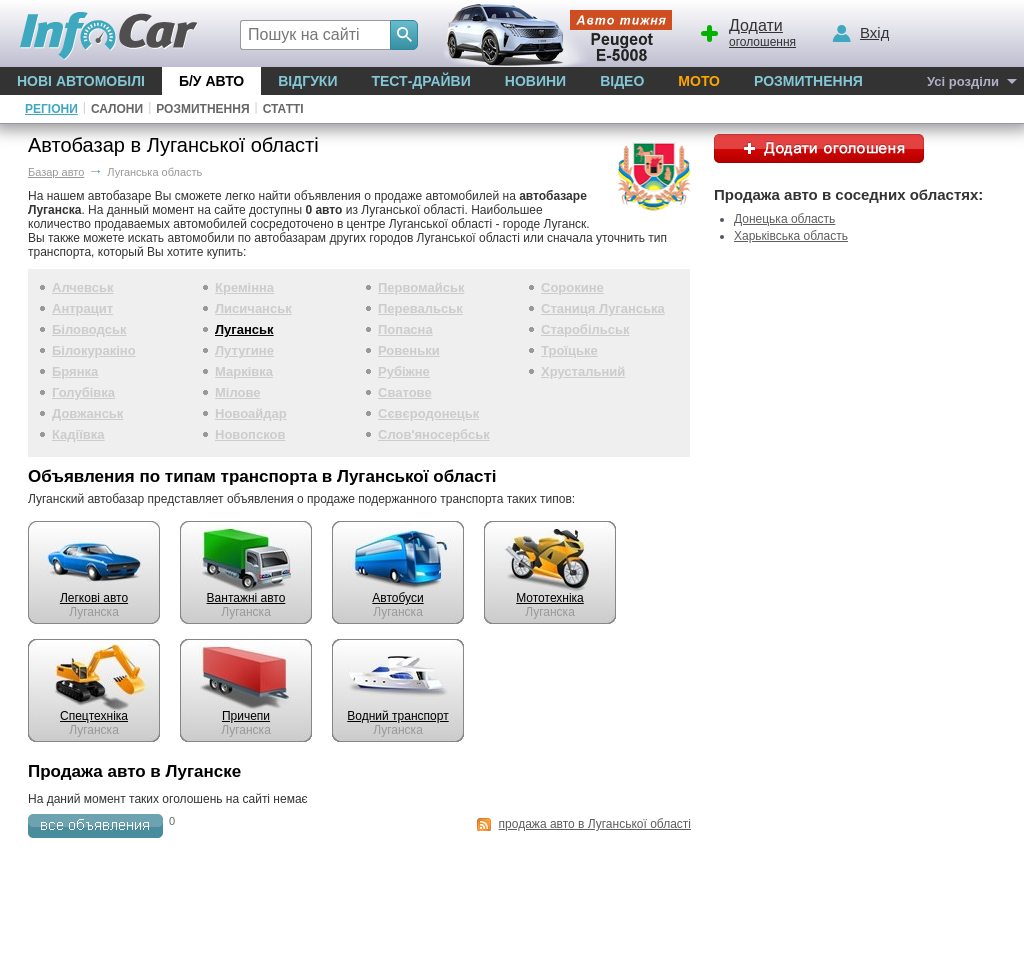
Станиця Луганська (603, 308)
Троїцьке (569, 350)
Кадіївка (78, 434)
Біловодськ (89, 329)
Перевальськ (420, 308)
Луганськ (244, 329)
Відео (622, 81)
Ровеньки (409, 350)
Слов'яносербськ (434, 434)
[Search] (404, 35)
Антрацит (82, 308)
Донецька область (784, 219)
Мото (699, 81)
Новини (535, 81)
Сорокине (572, 287)
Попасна (405, 329)
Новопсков (250, 434)
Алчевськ (83, 287)
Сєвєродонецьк (428, 413)
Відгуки (307, 81)
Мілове (238, 392)
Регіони (51, 109)
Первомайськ (421, 287)
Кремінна (244, 287)
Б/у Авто (211, 81)
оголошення (747, 31)
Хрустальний (583, 371)
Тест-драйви (420, 81)
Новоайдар (251, 413)
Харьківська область (791, 236)
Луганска (94, 605)
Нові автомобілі (81, 81)
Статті (283, 109)
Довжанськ (87, 413)
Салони (117, 109)
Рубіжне (404, 371)
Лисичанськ (253, 308)
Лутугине (244, 350)
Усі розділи (963, 81)
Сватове (405, 392)
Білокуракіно (94, 350)
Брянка (75, 371)
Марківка (244, 371)
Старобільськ (585, 329)
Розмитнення (808, 81)
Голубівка (83, 392)
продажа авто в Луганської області (595, 824)
